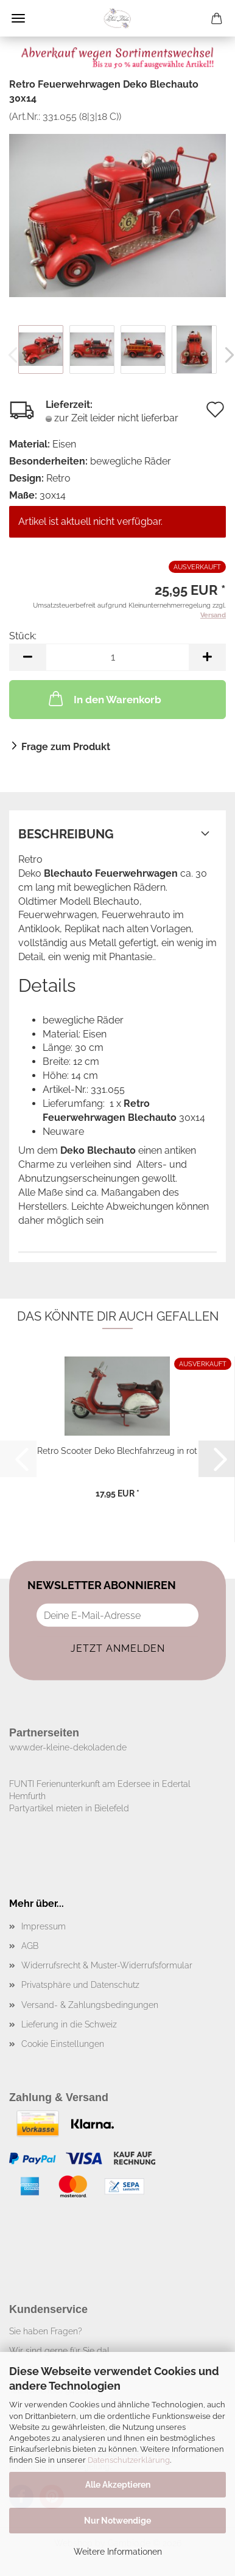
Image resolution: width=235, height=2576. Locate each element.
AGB (29, 1946)
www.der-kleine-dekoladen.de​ (68, 1747)
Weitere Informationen (118, 2552)
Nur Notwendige (117, 2520)
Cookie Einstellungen (62, 2044)
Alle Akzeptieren (117, 2485)
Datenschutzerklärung (129, 2460)
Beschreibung (66, 834)
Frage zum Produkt (65, 747)
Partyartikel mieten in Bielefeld (69, 1808)
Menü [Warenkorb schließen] (18, 18)
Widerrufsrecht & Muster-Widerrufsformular (106, 1965)
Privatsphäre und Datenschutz (80, 1985)
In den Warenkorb (103, 698)
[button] (27, 657)
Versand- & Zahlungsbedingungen (89, 2005)
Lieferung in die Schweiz (69, 2024)
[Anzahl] (117, 657)
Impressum (43, 1926)
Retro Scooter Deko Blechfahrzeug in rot (117, 1451)
